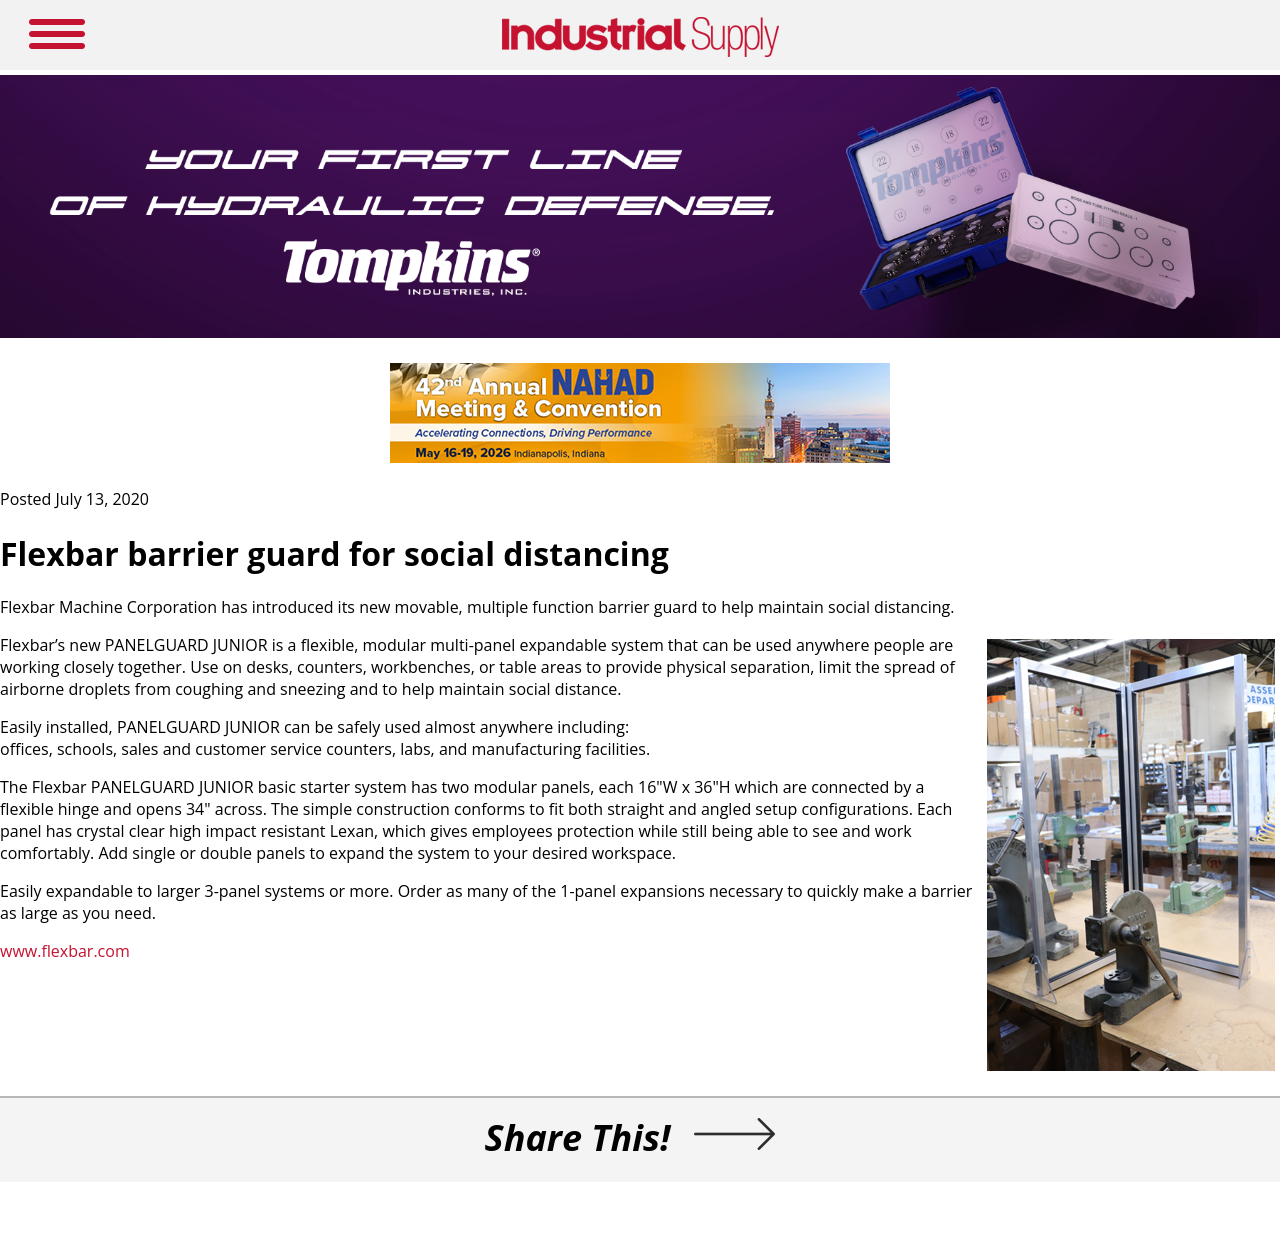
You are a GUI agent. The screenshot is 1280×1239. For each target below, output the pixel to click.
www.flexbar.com (65, 951)
